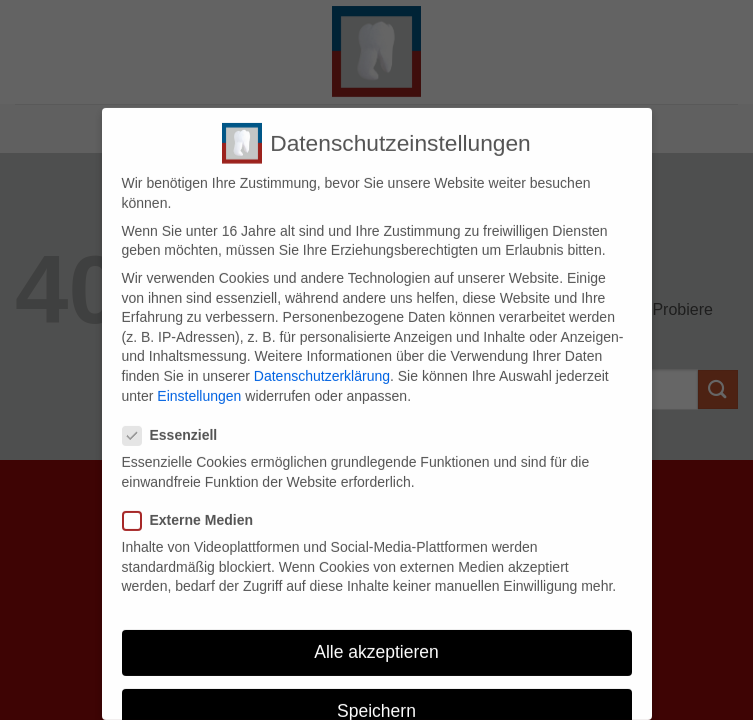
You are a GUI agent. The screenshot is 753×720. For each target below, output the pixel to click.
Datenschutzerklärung (322, 368)
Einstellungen (199, 388)
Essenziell (178, 427)
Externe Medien (196, 512)
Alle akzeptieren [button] (376, 644)
